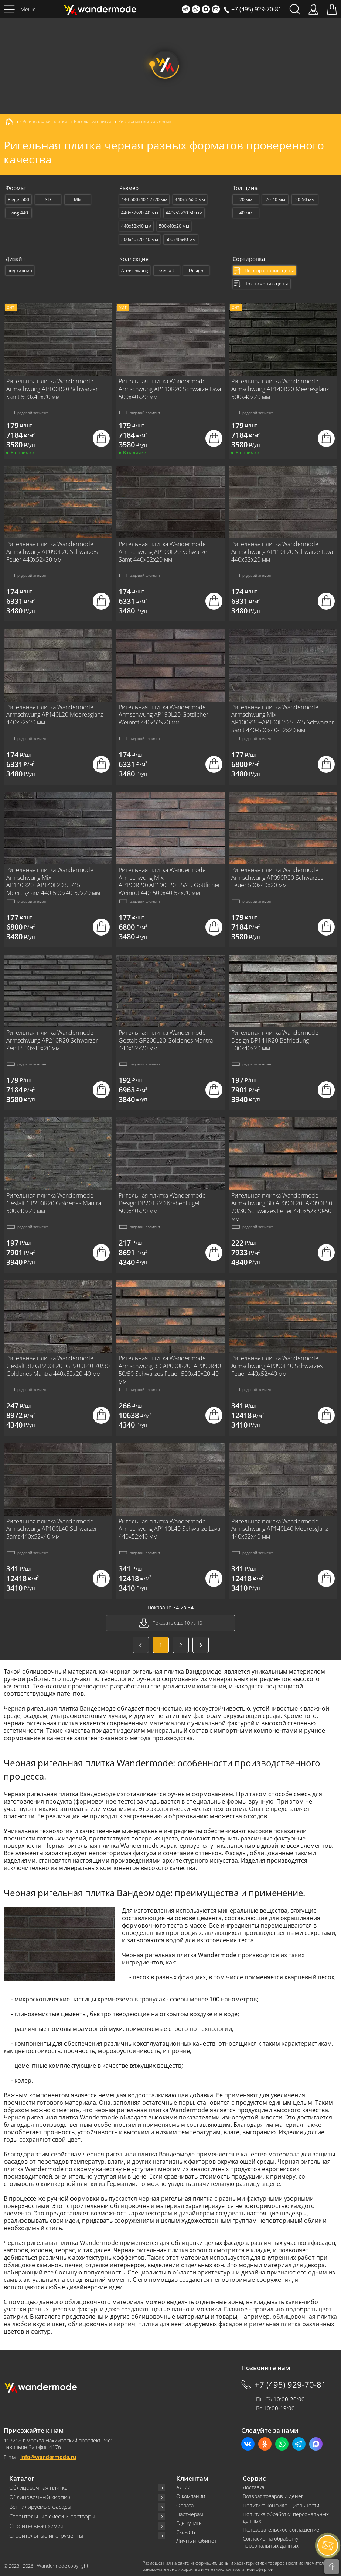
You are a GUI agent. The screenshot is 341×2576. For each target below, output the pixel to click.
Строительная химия (36, 2525)
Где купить (189, 2523)
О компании (190, 2496)
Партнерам (189, 2514)
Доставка (253, 2487)
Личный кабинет (196, 2541)
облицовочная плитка (305, 2316)
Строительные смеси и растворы (52, 2516)
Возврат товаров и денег (273, 2496)
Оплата (185, 2505)
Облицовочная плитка (38, 2487)
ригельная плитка (275, 2324)
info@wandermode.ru (48, 2456)
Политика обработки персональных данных (286, 2517)
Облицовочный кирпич (40, 2497)
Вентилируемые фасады (40, 2506)
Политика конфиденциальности (281, 2505)
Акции (183, 2487)
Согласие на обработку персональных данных (271, 2542)
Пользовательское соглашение (281, 2530)
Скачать (185, 2532)
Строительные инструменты (46, 2535)
